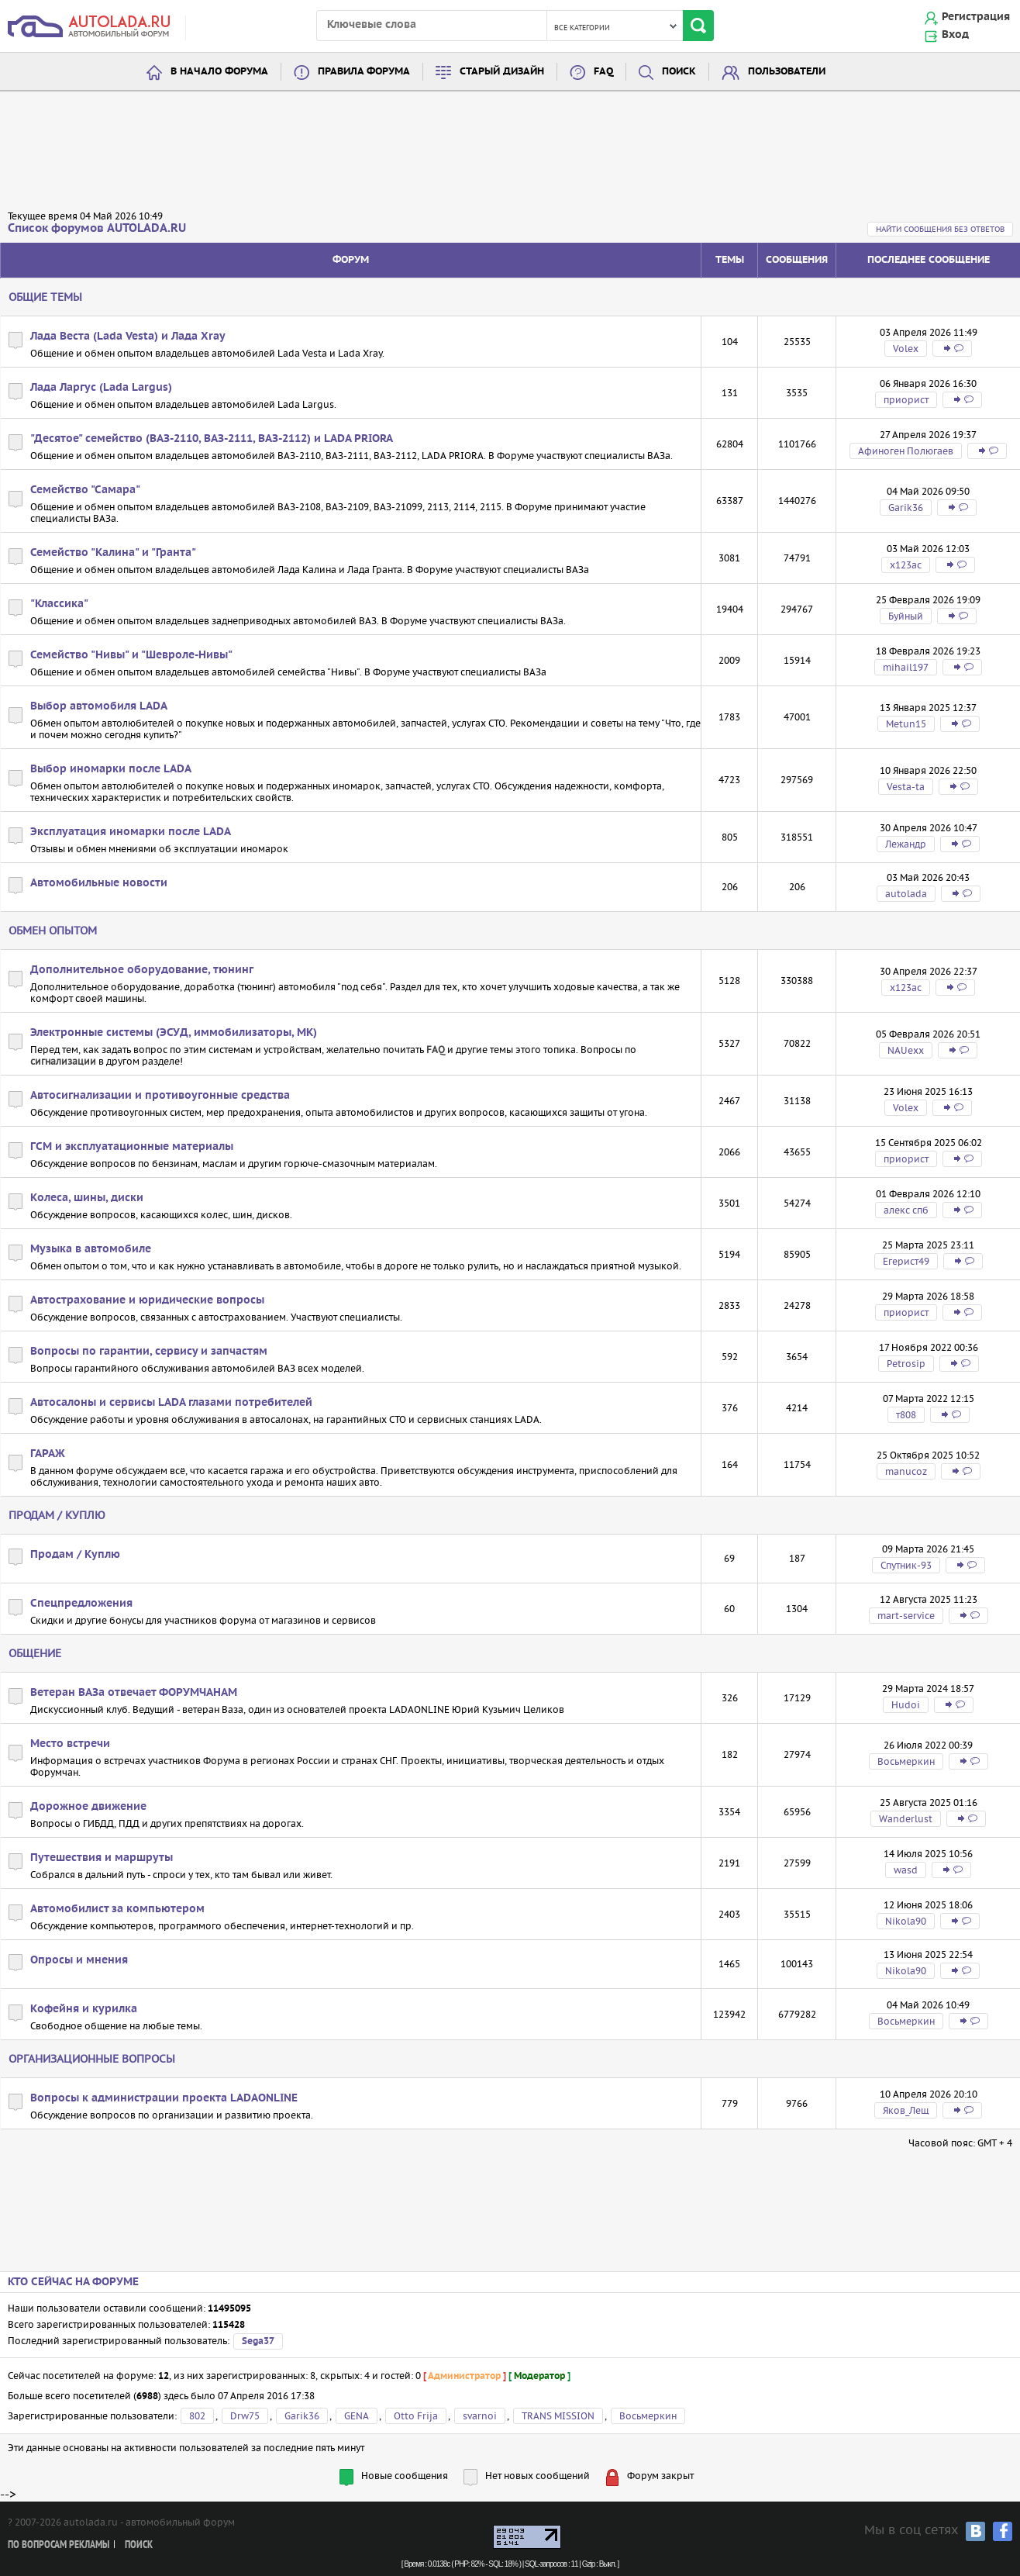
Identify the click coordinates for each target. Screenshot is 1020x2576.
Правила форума (364, 72)
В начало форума (219, 72)
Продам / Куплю (57, 1515)
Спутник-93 (906, 1565)
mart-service (906, 1615)
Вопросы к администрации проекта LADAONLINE (164, 2098)
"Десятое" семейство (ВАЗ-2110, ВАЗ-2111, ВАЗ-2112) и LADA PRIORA (211, 439)
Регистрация (976, 17)
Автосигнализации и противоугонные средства (160, 1095)
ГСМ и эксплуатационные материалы (131, 1147)
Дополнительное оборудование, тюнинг (141, 970)
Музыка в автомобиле (90, 1249)
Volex (905, 348)
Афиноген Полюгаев (905, 451)
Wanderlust (905, 1819)
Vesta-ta (906, 786)
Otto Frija (416, 2416)
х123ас (906, 565)
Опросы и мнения (79, 1960)
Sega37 (258, 2341)
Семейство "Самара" (85, 490)
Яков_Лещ (906, 2110)
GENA (356, 2416)
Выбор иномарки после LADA (110, 769)
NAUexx (905, 1050)
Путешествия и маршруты (101, 1858)
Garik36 (905, 507)
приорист (906, 400)
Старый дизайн (502, 72)
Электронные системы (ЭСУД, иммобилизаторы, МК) (173, 1033)
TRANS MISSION (558, 2416)
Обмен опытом (53, 931)
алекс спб (906, 1210)
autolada (906, 894)
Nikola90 (905, 1921)
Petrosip (906, 1363)
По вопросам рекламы (58, 2545)
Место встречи (70, 1744)
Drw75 (245, 2416)
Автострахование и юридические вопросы (147, 1300)
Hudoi (905, 1705)
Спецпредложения (81, 1603)
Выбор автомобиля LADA (98, 706)
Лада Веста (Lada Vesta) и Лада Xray (128, 336)
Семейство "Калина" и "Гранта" (113, 553)
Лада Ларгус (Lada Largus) (101, 388)
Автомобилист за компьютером (117, 1909)
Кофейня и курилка (83, 2009)
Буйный (905, 616)
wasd (906, 1870)
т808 (906, 1415)
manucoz (906, 1471)
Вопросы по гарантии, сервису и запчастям (148, 1351)
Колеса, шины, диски (86, 1198)
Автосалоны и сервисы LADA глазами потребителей (171, 1403)
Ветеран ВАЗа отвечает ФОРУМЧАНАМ (133, 1693)
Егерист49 (906, 1261)
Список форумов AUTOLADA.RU (97, 228)
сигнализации (63, 1061)
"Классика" (59, 604)
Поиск (679, 72)
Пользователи (786, 72)
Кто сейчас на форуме (73, 2282)
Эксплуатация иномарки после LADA (130, 832)
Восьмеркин (906, 1761)
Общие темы (45, 297)
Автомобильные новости (98, 883)
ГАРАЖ (47, 1454)
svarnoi (480, 2416)
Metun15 (906, 724)
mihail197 (906, 667)
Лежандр (905, 844)
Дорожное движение (88, 1807)
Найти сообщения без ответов (940, 229)
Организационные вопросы (92, 2059)
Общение (35, 1653)
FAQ (603, 72)
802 (197, 2416)
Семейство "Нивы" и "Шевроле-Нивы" (131, 655)
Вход (955, 35)
